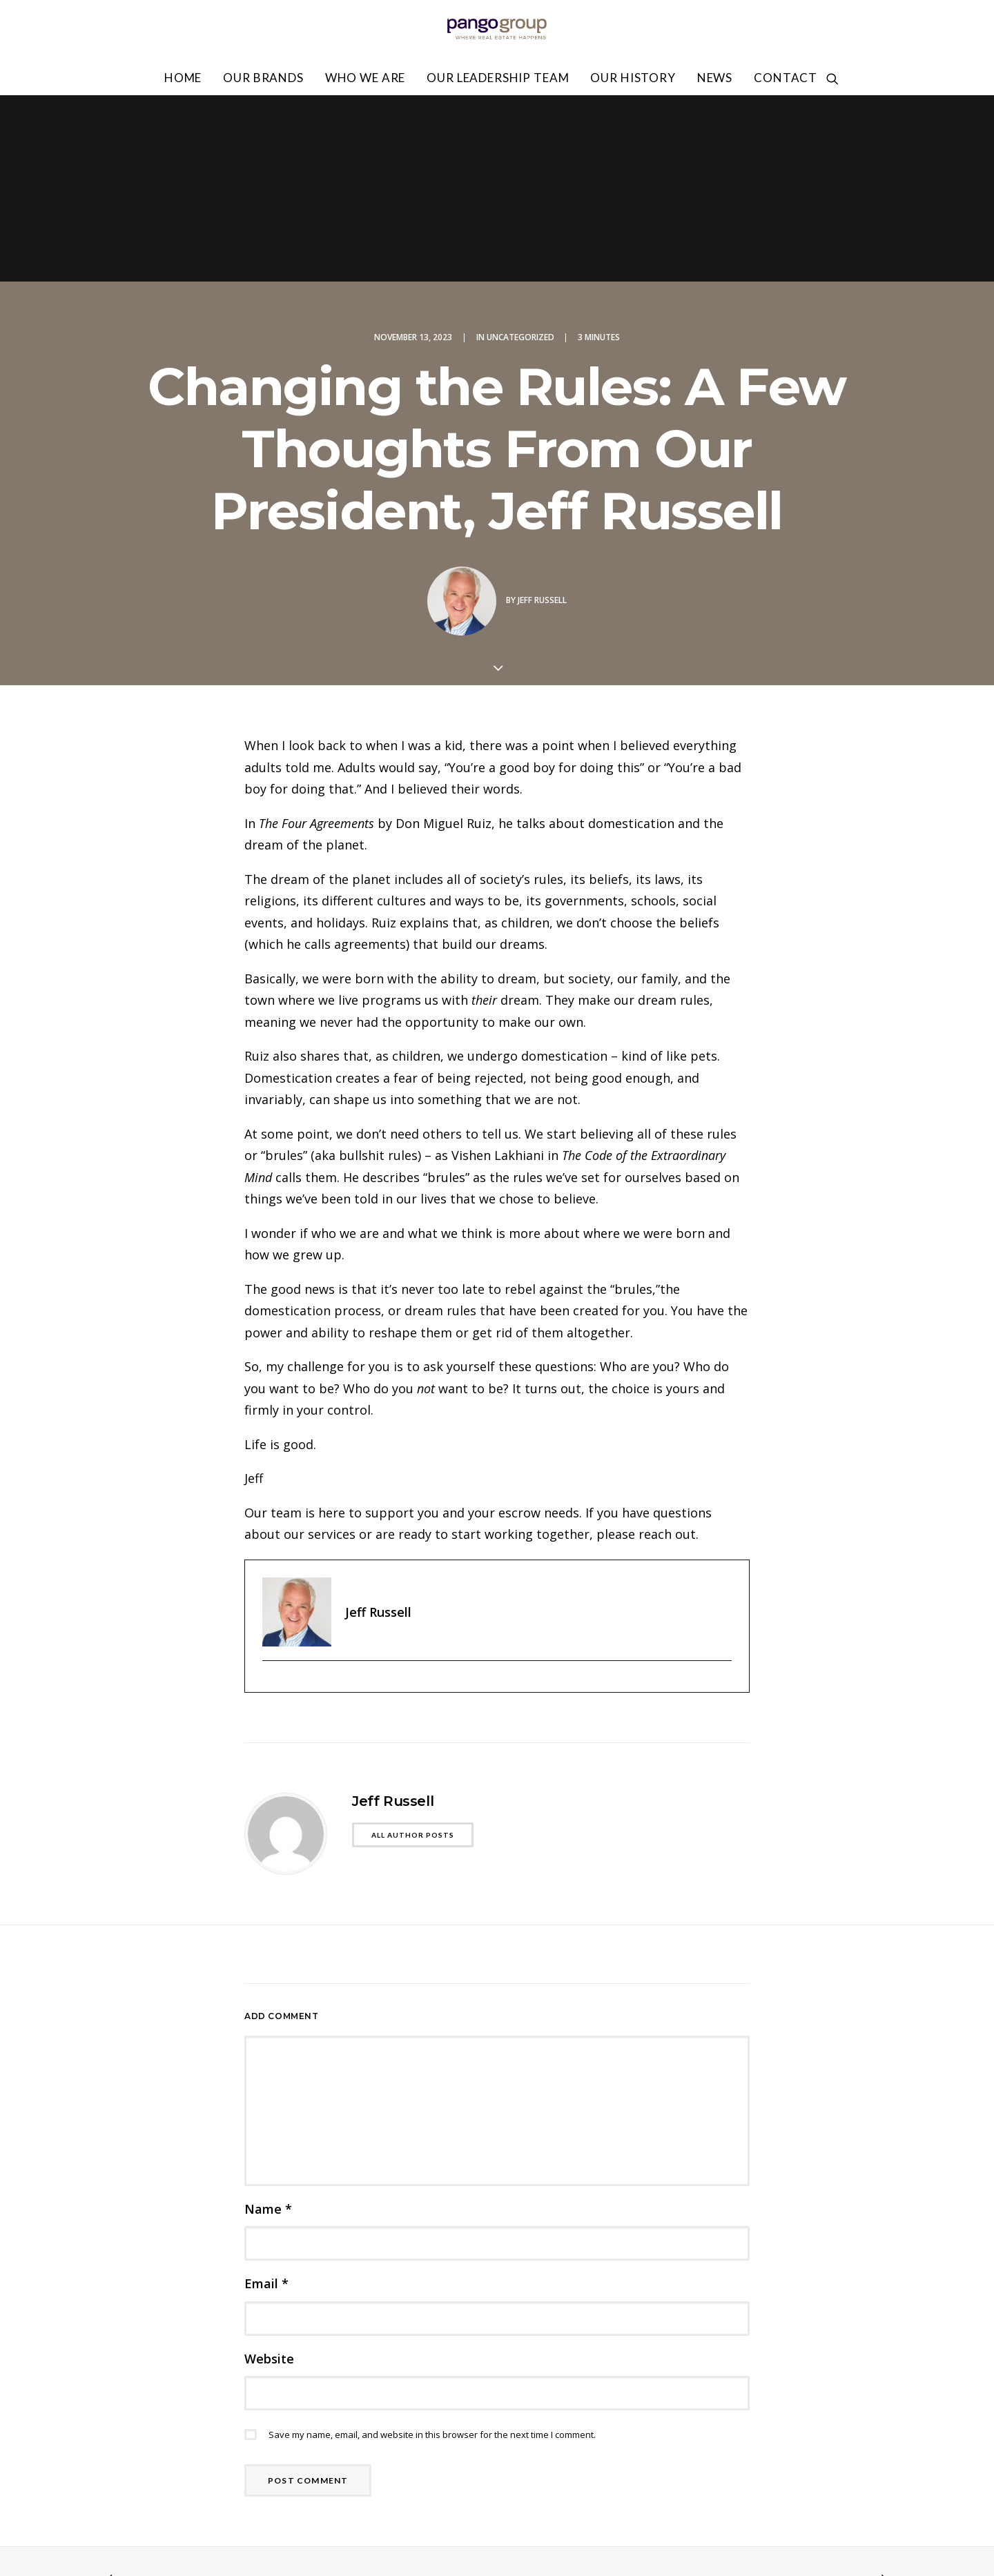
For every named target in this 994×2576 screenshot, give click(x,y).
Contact (785, 77)
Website (269, 2172)
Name (268, 2022)
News (714, 77)
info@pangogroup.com (162, 2509)
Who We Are (365, 77)
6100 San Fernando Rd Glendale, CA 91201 (214, 2489)
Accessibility (696, 2477)
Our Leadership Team (498, 77)
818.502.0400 (136, 2529)
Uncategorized (520, 151)
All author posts (412, 1648)
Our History (632, 77)
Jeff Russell (542, 414)
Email (266, 2097)
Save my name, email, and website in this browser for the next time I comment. (432, 2248)
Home (183, 77)
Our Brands (263, 77)
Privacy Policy (817, 2456)
